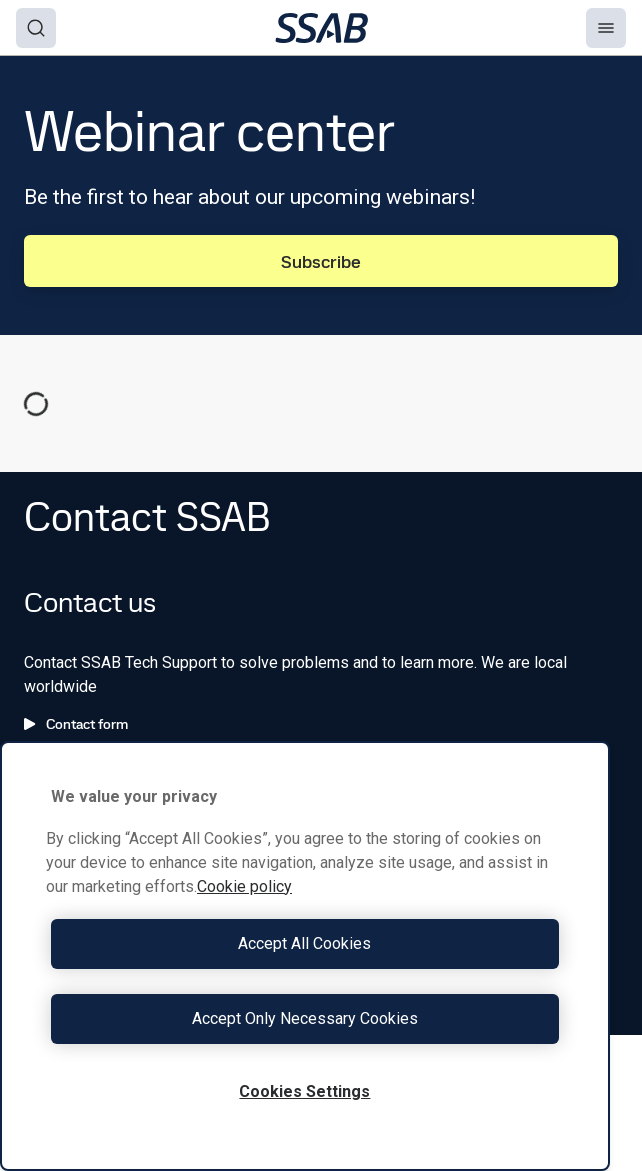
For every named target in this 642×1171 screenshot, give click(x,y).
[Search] (36, 28)
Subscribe (321, 261)
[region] (305, 956)
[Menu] (606, 28)
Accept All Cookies (304, 943)
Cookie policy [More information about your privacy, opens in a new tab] (244, 886)
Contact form (76, 724)
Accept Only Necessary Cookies (305, 1018)
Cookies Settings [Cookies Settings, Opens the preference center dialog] (304, 1091)
